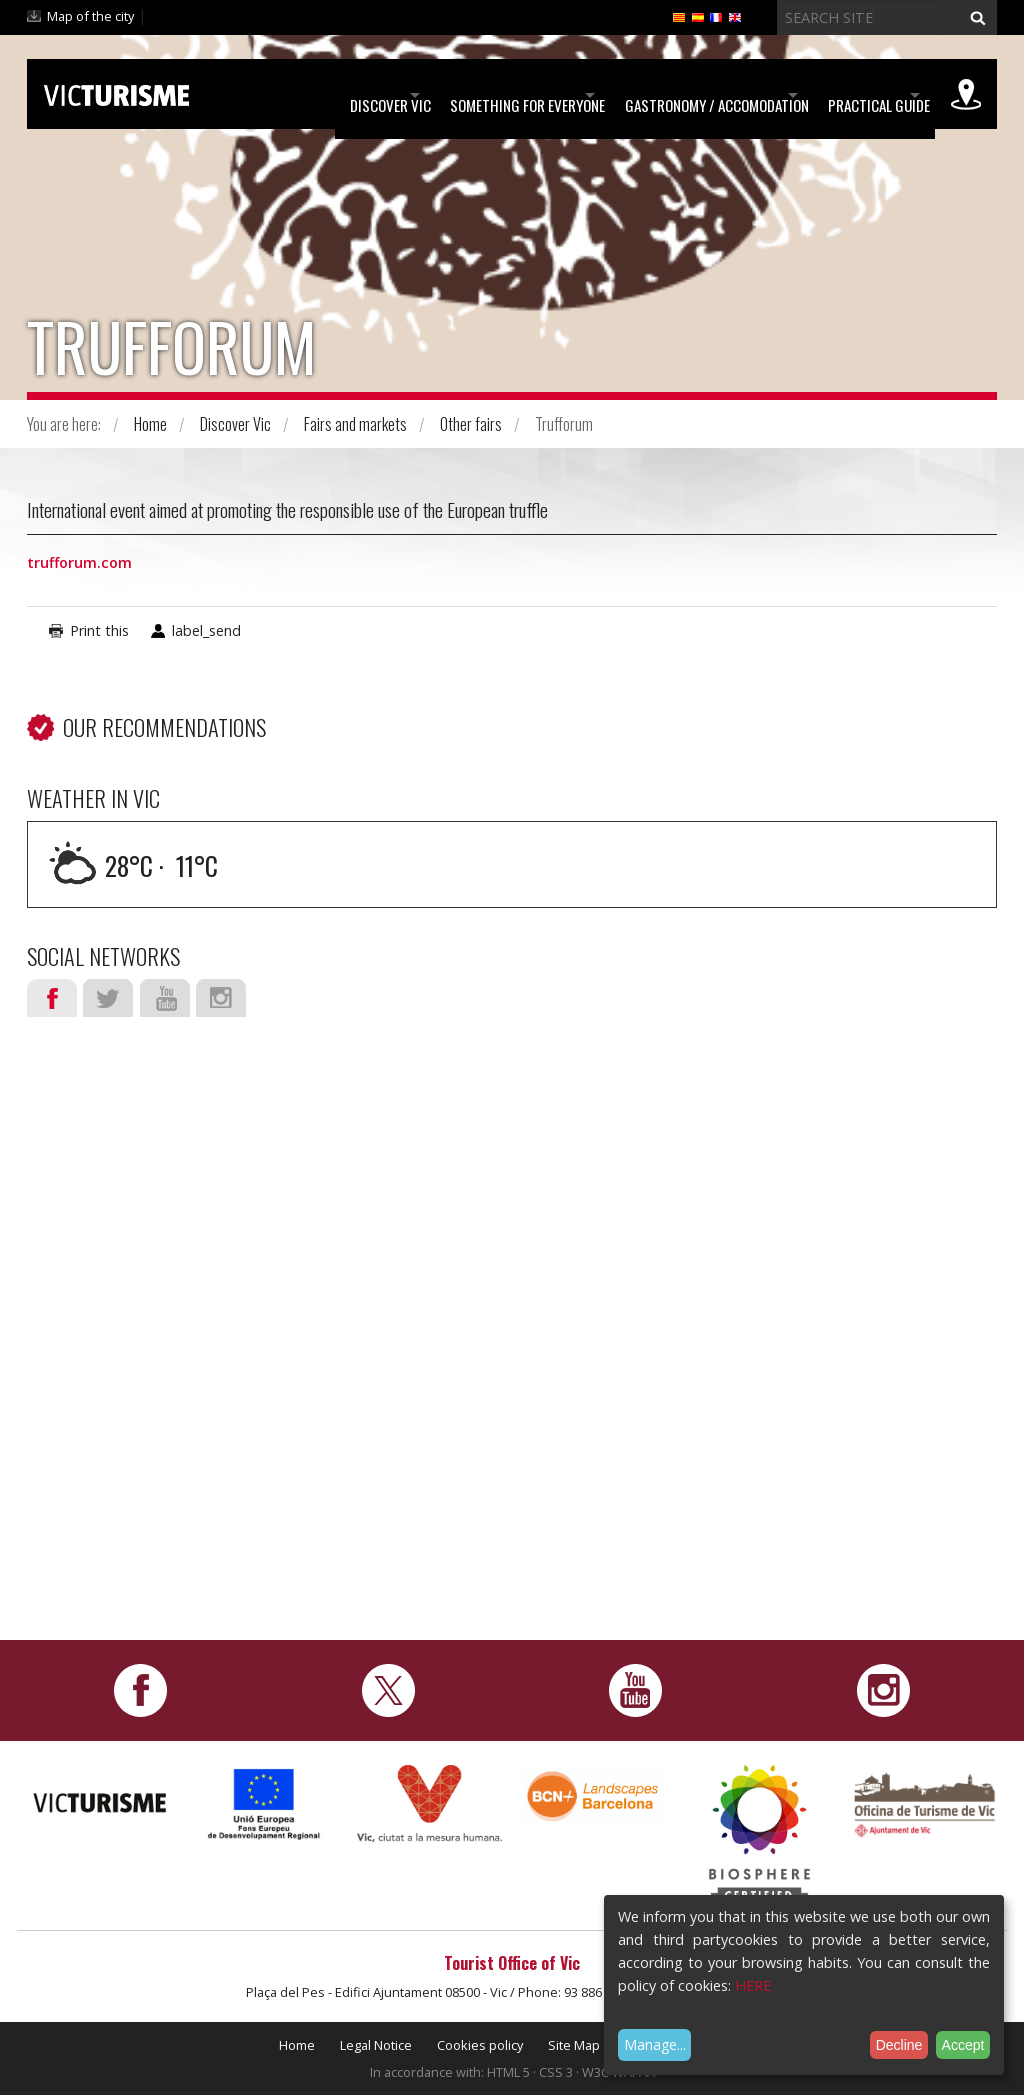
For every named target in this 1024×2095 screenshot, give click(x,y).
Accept (963, 2045)
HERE (753, 1985)
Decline (899, 2045)
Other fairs (471, 424)
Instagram (221, 998)
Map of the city (90, 16)
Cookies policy (480, 2045)
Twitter (108, 998)
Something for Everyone (436, 95)
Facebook (52, 998)
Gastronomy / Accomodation (656, 95)
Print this (99, 630)
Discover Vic (268, 95)
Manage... (655, 2044)
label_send (206, 630)
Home (150, 424)
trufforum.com (79, 562)
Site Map (574, 2045)
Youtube (165, 998)
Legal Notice (376, 2045)
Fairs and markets (355, 424)
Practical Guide (849, 95)
